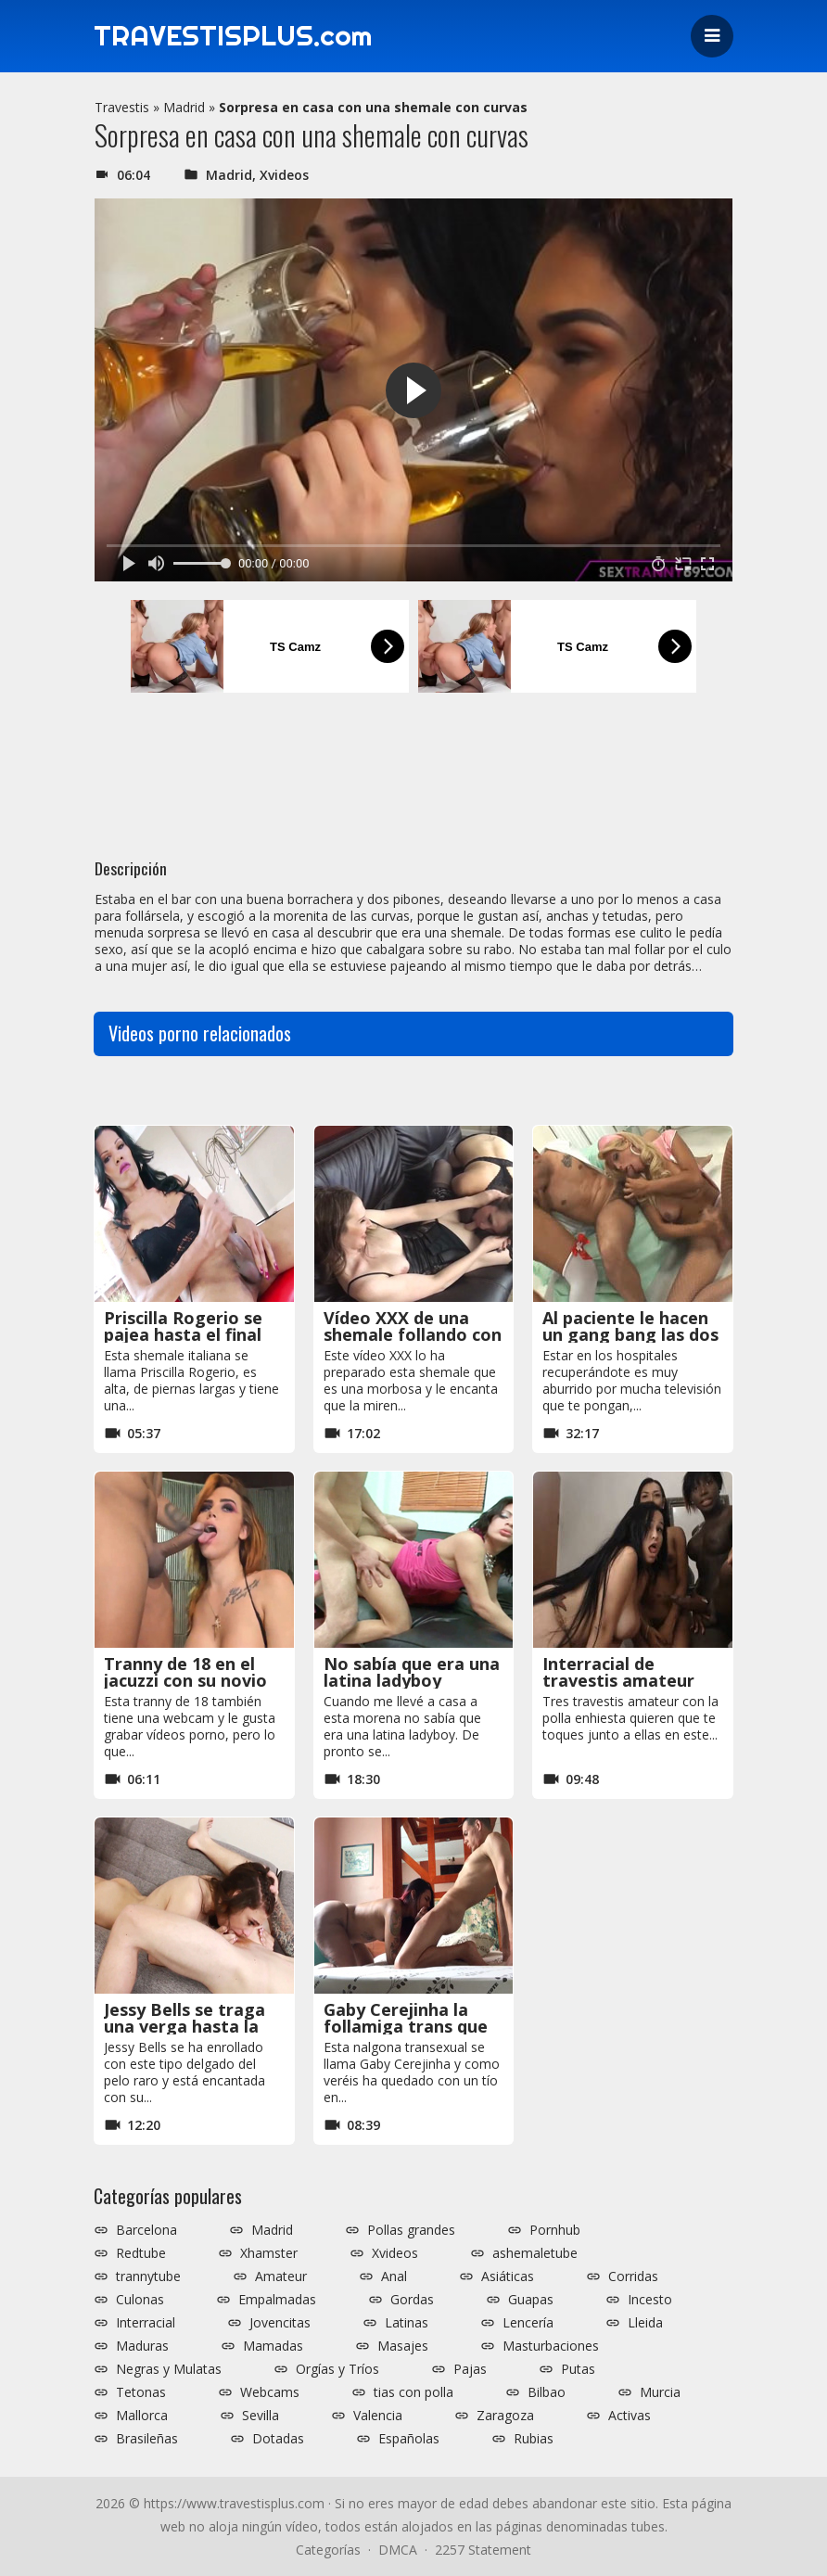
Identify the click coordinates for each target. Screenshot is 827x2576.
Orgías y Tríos (337, 2369)
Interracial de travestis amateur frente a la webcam (623, 1680)
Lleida (645, 2322)
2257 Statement (483, 2549)
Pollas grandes (411, 2230)
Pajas (470, 2369)
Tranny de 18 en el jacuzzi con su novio (185, 1671)
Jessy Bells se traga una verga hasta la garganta (184, 2026)
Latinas (406, 2322)
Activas (629, 2415)
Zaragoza (505, 2415)
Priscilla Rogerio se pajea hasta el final (183, 1326)
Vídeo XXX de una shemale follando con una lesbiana (413, 1334)
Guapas (530, 2299)
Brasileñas (147, 2438)
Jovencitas (280, 2322)
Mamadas (273, 2346)
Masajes (402, 2346)
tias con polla (413, 2392)
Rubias (533, 2438)
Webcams (269, 2392)
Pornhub (554, 2230)
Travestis (122, 107)
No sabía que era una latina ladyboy (412, 1671)
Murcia (660, 2392)
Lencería (528, 2322)
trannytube (148, 2276)
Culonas (140, 2299)
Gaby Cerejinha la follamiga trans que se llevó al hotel (406, 2026)
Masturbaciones (551, 2346)
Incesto (650, 2299)
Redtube (141, 2253)
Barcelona (146, 2230)
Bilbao (547, 2392)
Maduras (142, 2346)
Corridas (633, 2276)
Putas (578, 2369)
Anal (394, 2276)
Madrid (184, 107)
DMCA (397, 2549)
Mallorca (142, 2415)
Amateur (281, 2276)
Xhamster (269, 2253)
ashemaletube (535, 2253)
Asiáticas (507, 2276)
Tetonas (141, 2392)
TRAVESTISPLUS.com (234, 36)
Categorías (328, 2549)
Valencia (377, 2415)
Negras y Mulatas (169, 2369)
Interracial (145, 2322)
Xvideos (284, 175)
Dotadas (278, 2438)
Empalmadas (277, 2299)
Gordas (412, 2299)
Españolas (408, 2438)
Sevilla (260, 2415)
